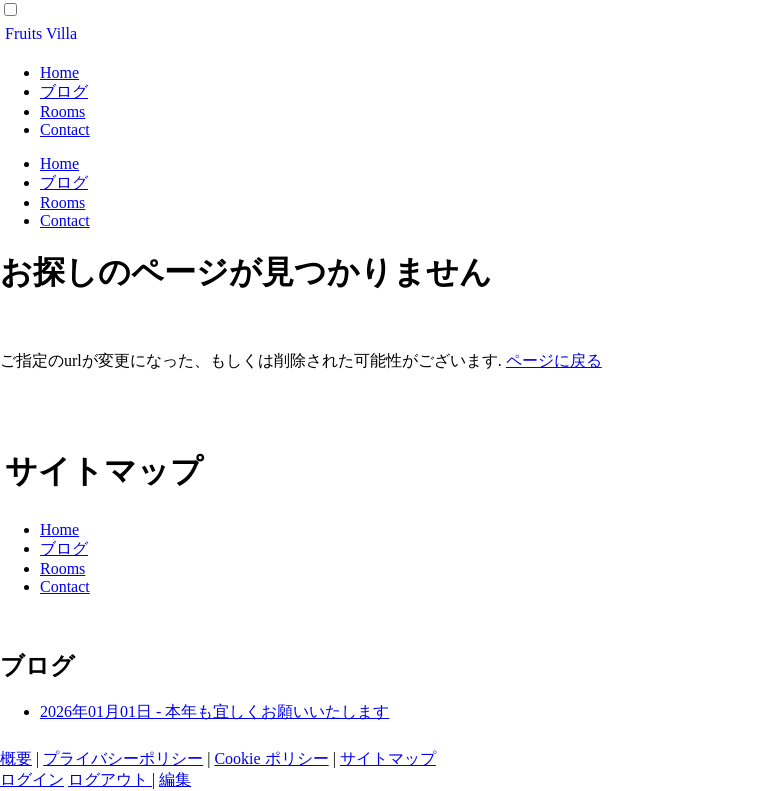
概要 (16, 758)
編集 (175, 779)
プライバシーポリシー (123, 758)
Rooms (62, 111)
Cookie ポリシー (271, 758)
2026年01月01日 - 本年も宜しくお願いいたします (214, 711)
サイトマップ (388, 758)
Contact (65, 129)
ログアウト (110, 779)
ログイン (32, 779)
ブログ (64, 91)
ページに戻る (554, 360)
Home (59, 72)
